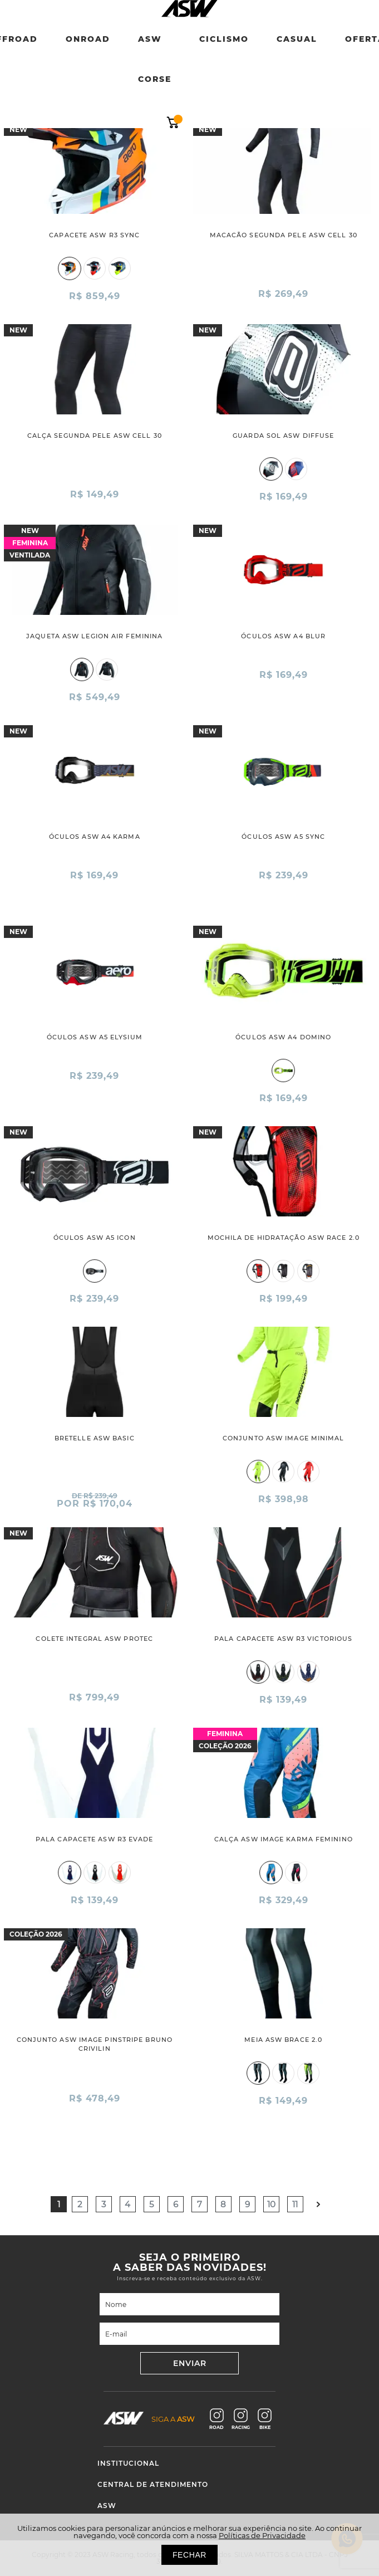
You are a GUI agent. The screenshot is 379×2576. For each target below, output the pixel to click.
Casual (297, 39)
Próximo (318, 2204)
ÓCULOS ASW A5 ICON (94, 1237)
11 (295, 2204)
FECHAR (189, 2554)
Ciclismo (224, 39)
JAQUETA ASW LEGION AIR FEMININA (94, 636)
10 (271, 2204)
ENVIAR (189, 2363)
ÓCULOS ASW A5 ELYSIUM (94, 1037)
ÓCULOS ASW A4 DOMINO (283, 1037)
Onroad (88, 39)
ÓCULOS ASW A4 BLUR (283, 636)
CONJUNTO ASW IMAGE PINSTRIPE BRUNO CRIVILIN (95, 2044)
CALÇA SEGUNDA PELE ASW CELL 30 (94, 435)
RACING (241, 2419)
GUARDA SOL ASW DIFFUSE (283, 435)
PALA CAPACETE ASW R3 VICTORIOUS (283, 1639)
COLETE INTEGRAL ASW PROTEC (94, 1639)
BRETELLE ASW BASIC (95, 1438)
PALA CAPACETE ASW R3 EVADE (95, 1839)
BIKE (265, 2419)
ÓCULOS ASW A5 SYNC (283, 836)
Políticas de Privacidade (262, 2535)
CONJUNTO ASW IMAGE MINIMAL (283, 1438)
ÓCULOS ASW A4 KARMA (94, 836)
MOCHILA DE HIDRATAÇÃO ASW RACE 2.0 (284, 1237)
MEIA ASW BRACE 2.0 (283, 2040)
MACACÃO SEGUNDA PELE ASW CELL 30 (283, 235)
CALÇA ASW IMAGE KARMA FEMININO (283, 1839)
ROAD (216, 2419)
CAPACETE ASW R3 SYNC (94, 235)
